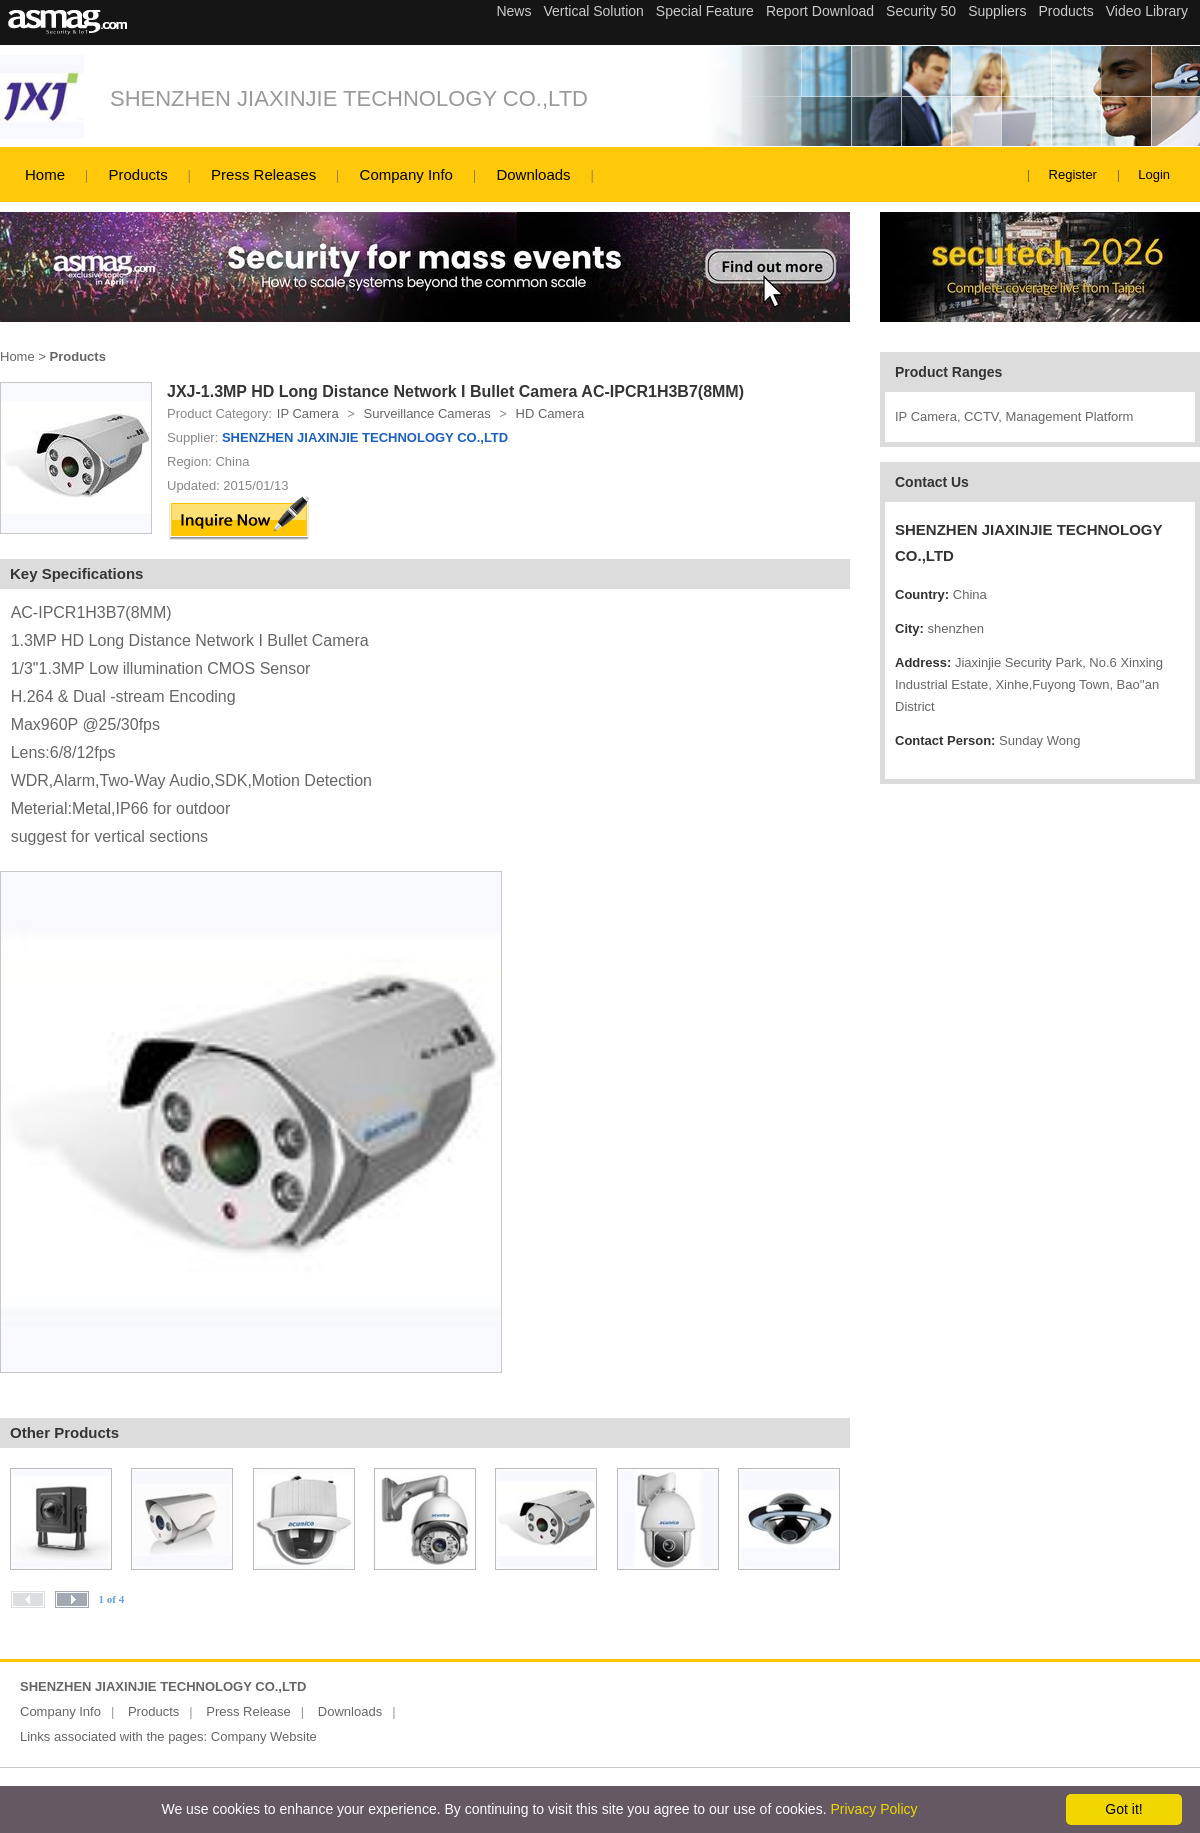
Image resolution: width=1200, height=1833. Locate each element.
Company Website (264, 1736)
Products (137, 174)
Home (45, 174)
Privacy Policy (873, 1809)
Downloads (533, 174)
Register (1073, 174)
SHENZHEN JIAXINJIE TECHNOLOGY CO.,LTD (349, 98)
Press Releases (263, 174)
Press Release (248, 1711)
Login (1154, 174)
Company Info (406, 174)
